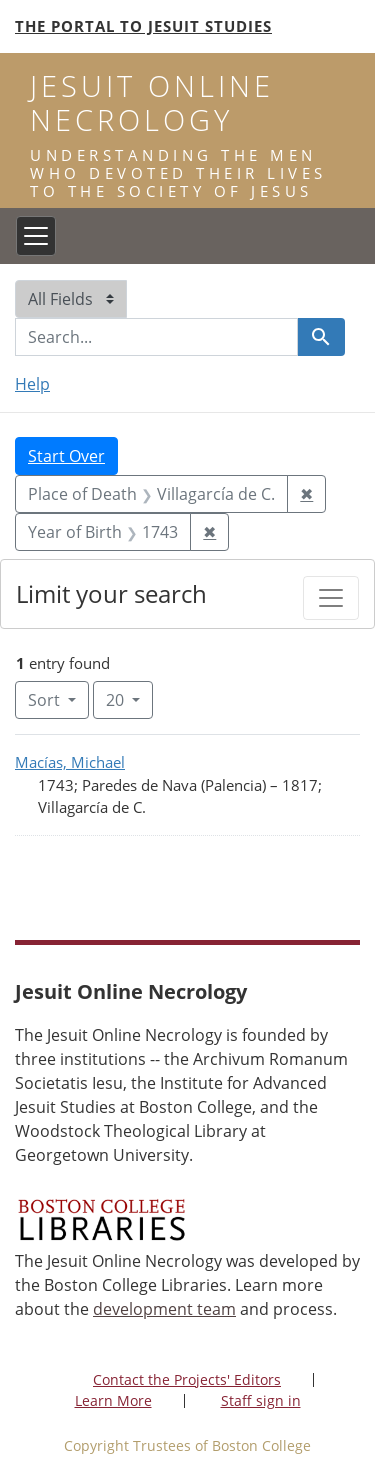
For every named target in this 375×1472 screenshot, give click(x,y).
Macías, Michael (70, 762)
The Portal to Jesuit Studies (143, 26)
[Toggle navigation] (36, 236)
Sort (46, 700)
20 (129, 699)
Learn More (113, 1400)
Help (32, 384)
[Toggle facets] (331, 598)
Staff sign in (261, 1400)
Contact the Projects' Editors (187, 1379)
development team (164, 1309)
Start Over (66, 456)
